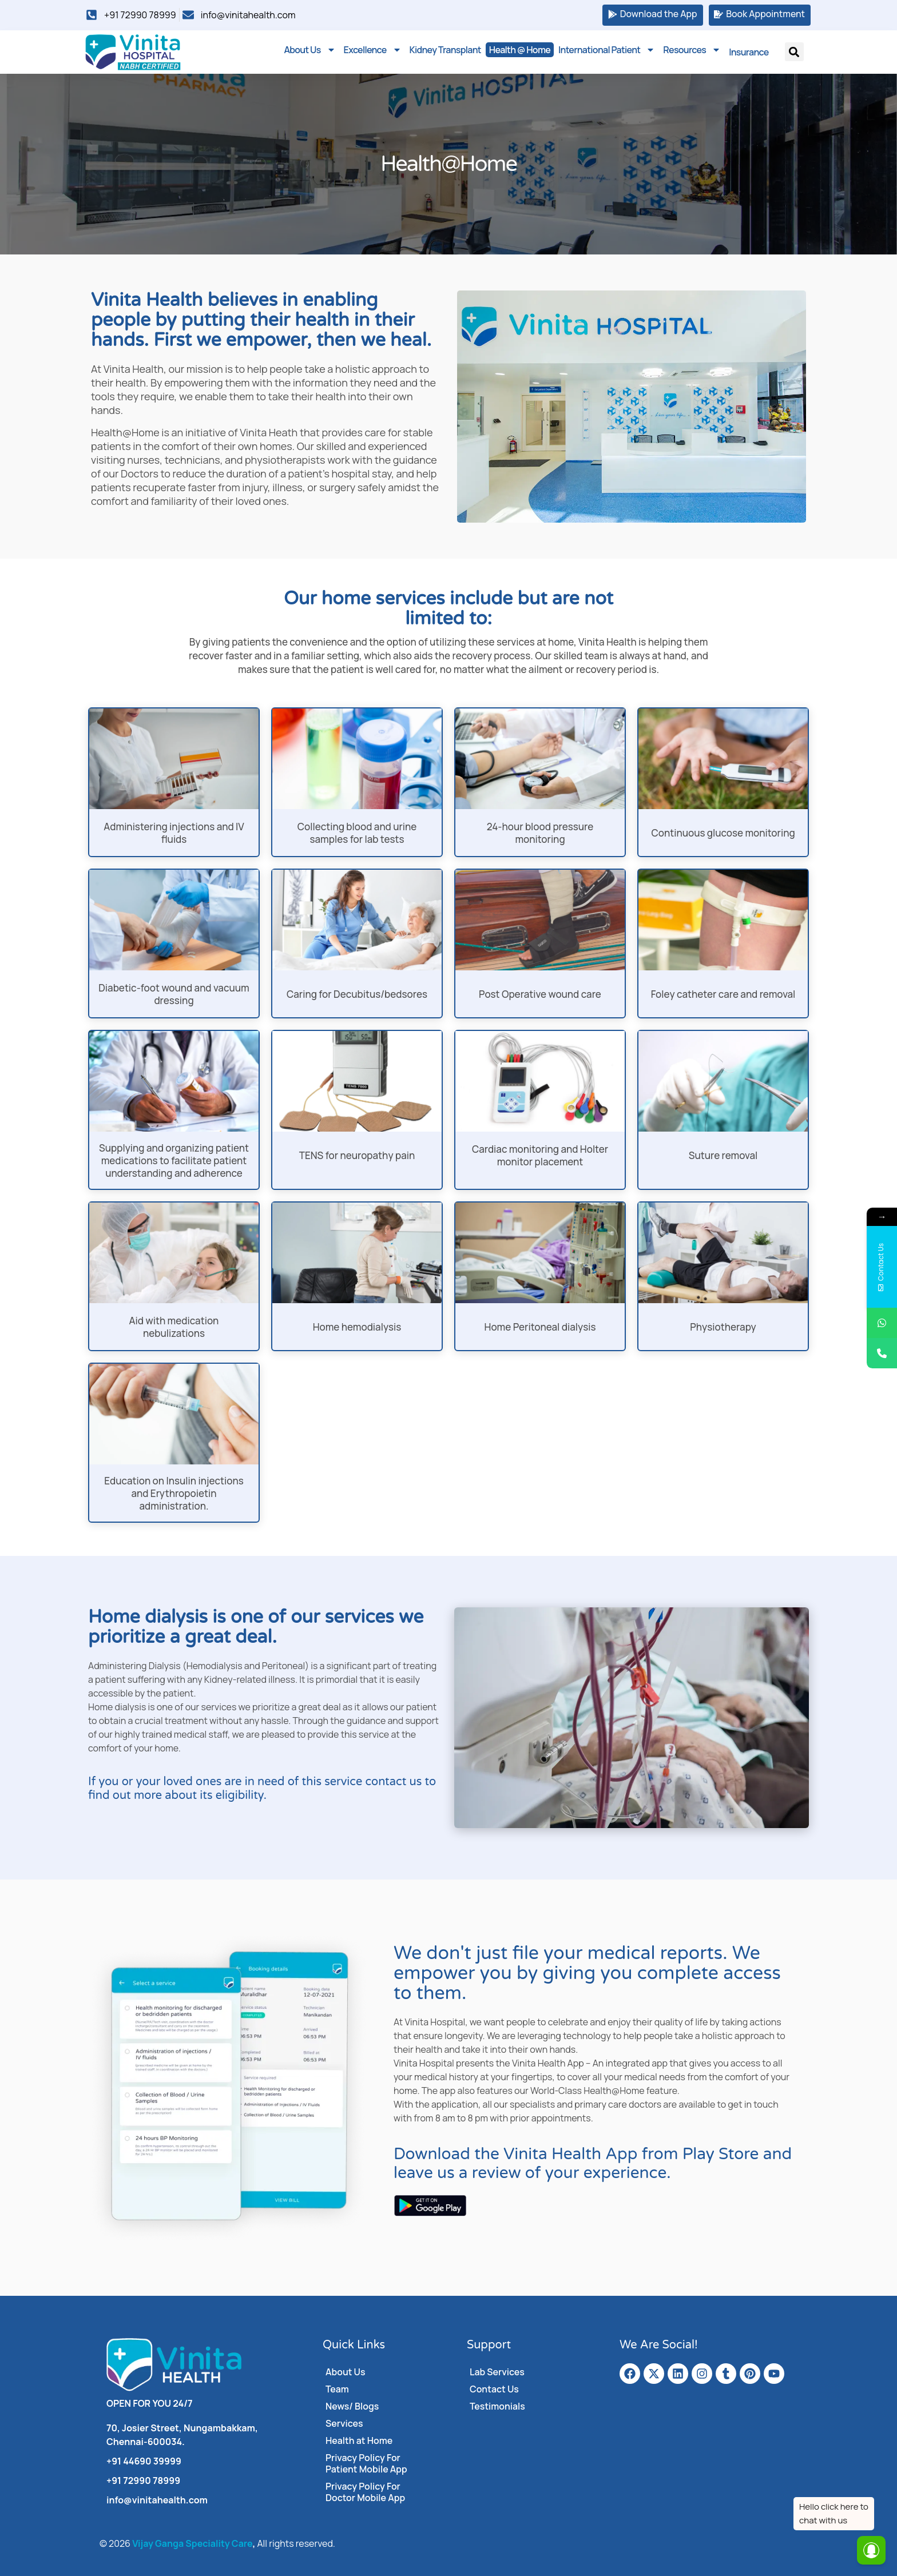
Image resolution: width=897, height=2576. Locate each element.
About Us (309, 49)
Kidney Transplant (445, 49)
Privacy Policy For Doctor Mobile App (366, 2492)
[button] (794, 51)
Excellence (373, 49)
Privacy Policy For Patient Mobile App (366, 2463)
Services (344, 2423)
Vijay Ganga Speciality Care (192, 2543)
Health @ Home (519, 49)
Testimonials (497, 2406)
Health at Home (359, 2440)
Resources (692, 49)
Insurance (748, 51)
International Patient (606, 49)
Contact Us (494, 2389)
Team (337, 2389)
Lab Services (497, 2372)
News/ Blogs (352, 2406)
